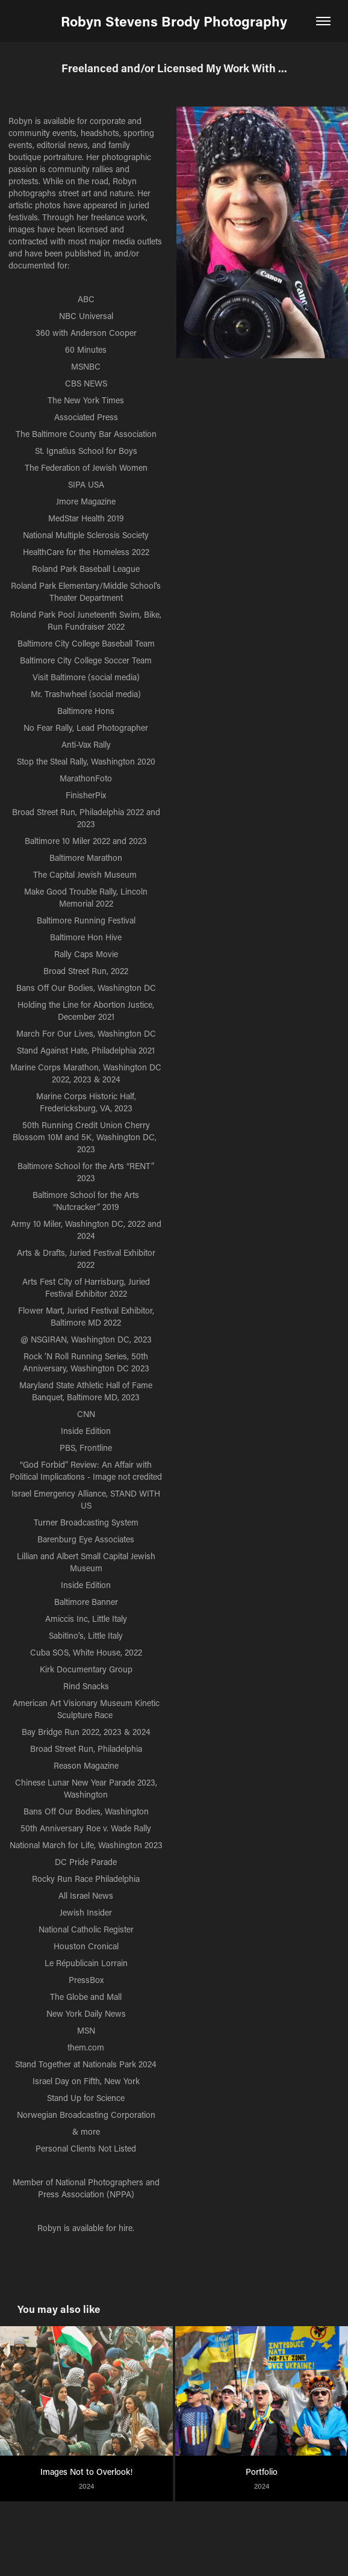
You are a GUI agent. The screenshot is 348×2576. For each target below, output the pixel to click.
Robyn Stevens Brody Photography (174, 21)
